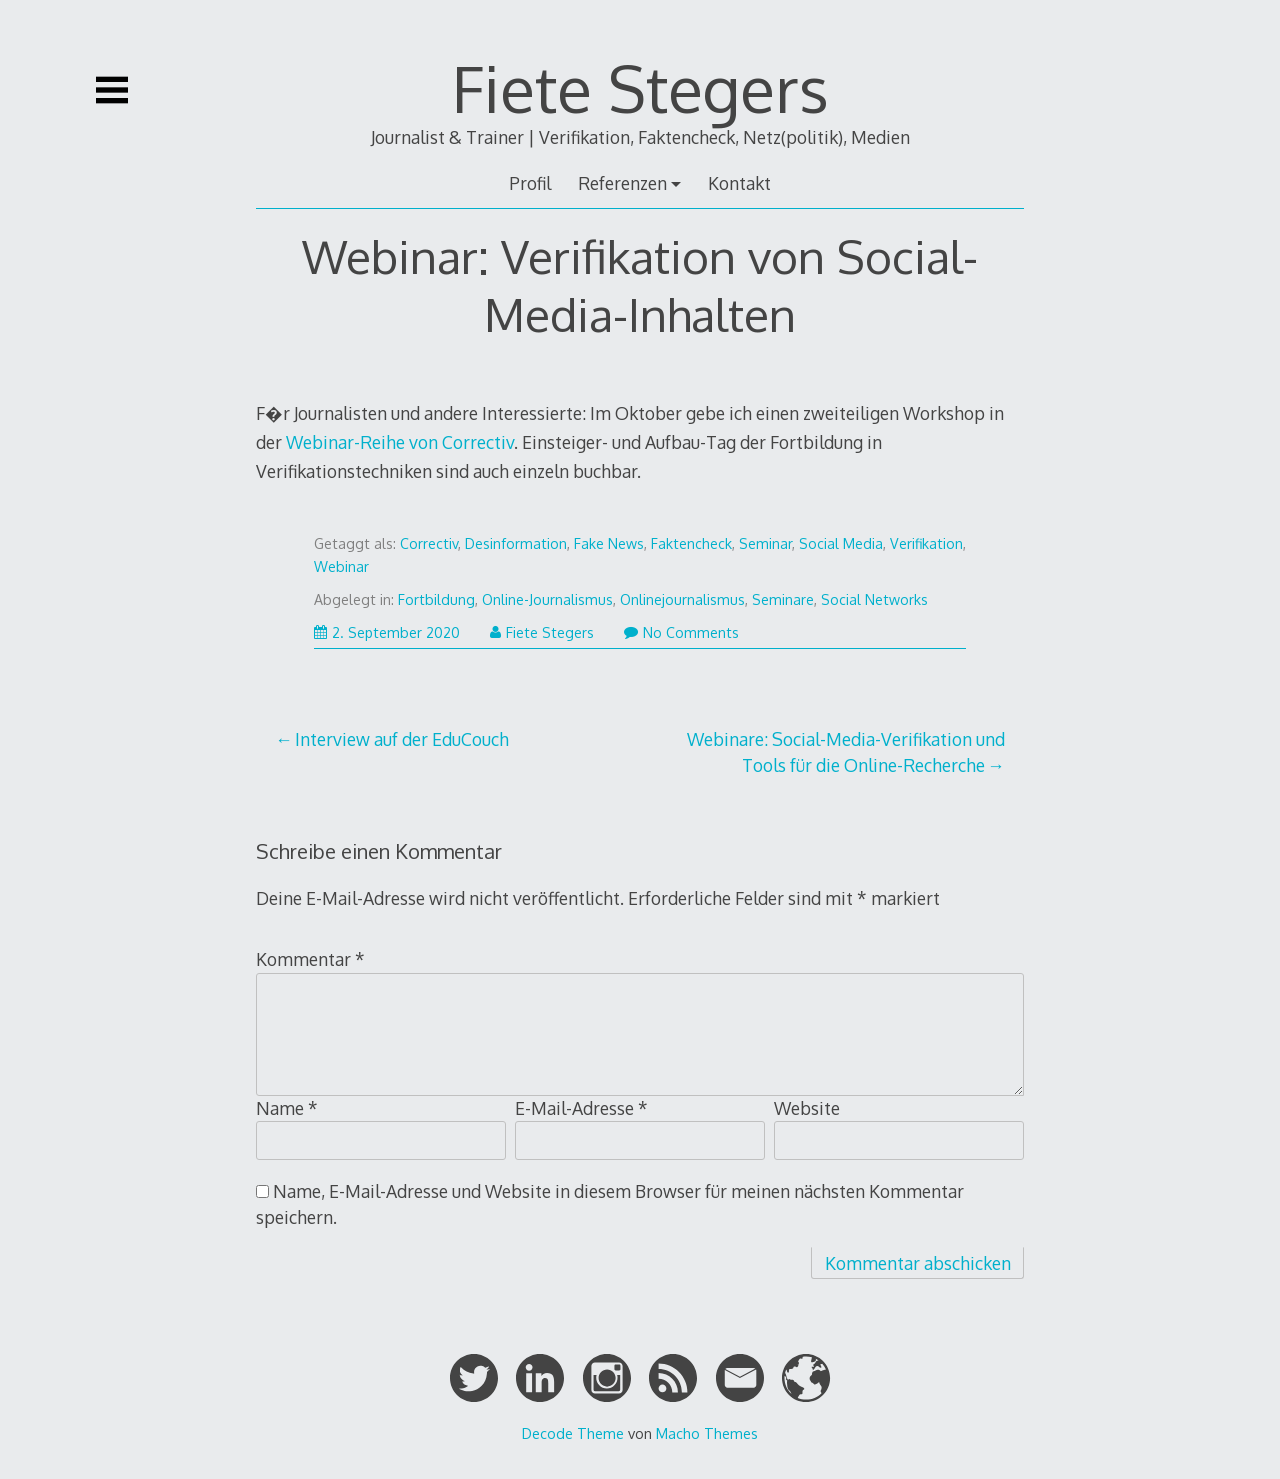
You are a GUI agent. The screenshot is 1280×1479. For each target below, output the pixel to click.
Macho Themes (707, 1433)
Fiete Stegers (640, 87)
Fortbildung (436, 599)
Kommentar (310, 959)
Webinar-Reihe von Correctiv (400, 442)
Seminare (783, 599)
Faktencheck (691, 543)
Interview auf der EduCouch (402, 739)
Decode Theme (573, 1433)
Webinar (341, 566)
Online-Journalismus (547, 599)
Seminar (765, 543)
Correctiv (429, 543)
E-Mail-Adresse (581, 1108)
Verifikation (926, 543)
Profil (530, 183)
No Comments (681, 632)
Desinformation (516, 543)
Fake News (609, 543)
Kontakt (739, 183)
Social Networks (874, 599)
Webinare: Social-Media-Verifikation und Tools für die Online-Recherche (846, 752)
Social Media (841, 543)
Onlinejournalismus (682, 599)
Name (287, 1108)
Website (807, 1108)
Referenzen (622, 183)
